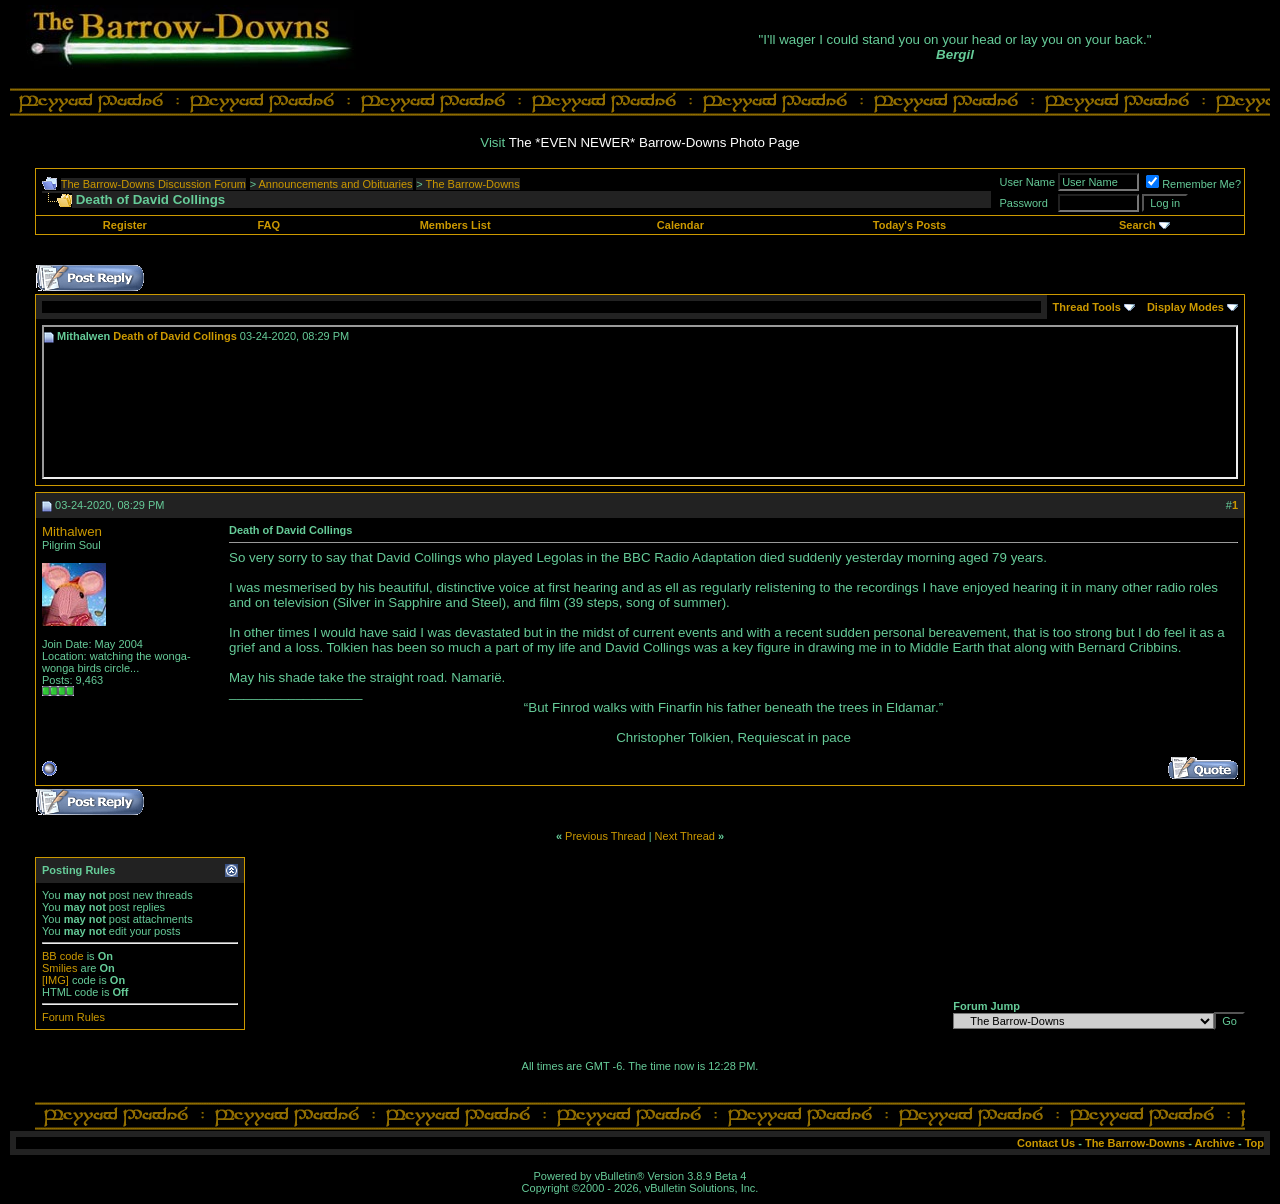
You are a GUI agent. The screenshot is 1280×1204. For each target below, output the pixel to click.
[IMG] (55, 980)
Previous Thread (605, 836)
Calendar (680, 225)
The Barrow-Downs (473, 184)
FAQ (268, 225)
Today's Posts (909, 225)
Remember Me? (1193, 184)
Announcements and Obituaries (336, 184)
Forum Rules (73, 1017)
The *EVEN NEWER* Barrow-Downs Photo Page (654, 142)
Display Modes (1185, 307)
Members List (455, 225)
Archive (1215, 1143)
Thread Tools (1087, 307)
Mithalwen (72, 531)
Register (125, 225)
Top (1254, 1143)
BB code (63, 956)
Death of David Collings (174, 336)
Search (1137, 225)
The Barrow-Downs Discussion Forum (153, 184)
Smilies (59, 968)
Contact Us (1046, 1143)
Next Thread (685, 836)
